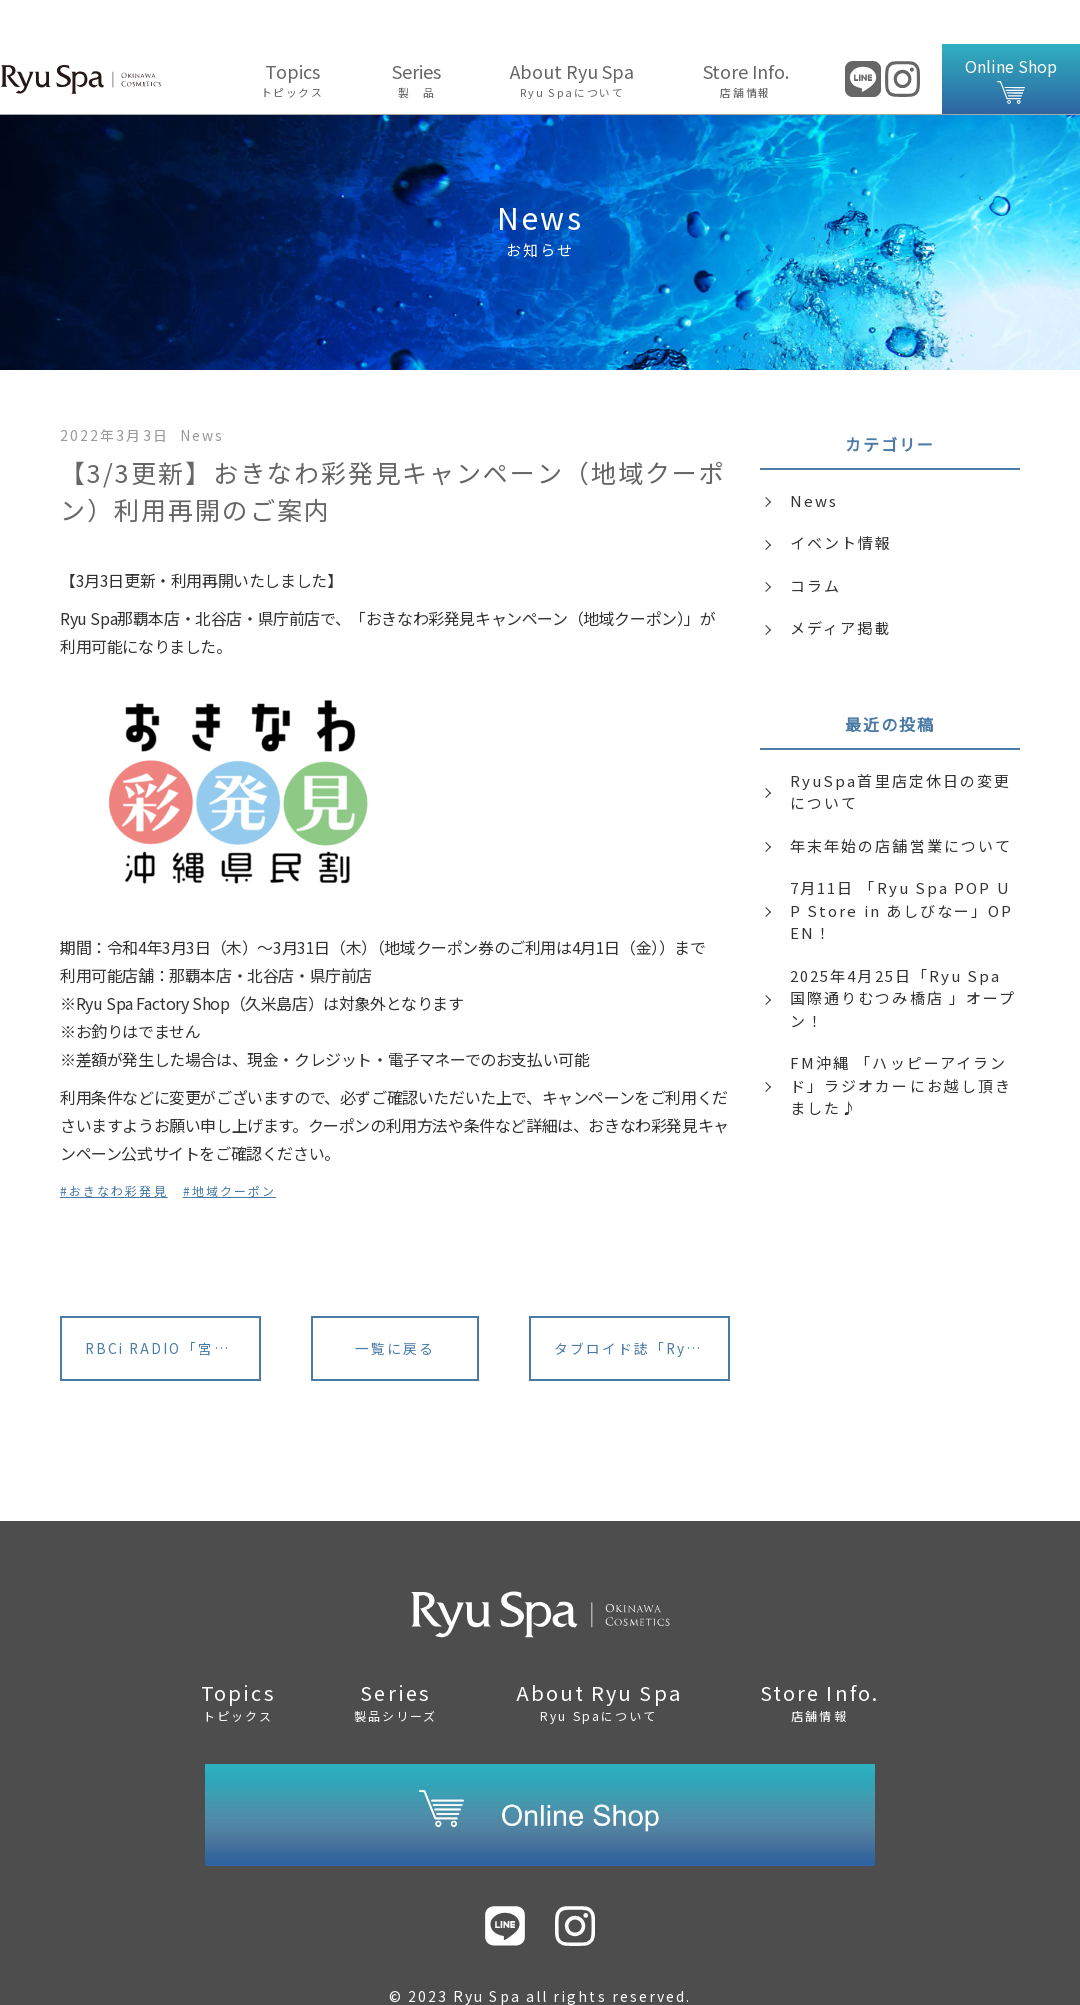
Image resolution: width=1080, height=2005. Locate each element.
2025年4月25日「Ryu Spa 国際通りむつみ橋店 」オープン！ (903, 954)
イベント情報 (841, 498)
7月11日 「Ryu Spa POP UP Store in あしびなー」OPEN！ (902, 866)
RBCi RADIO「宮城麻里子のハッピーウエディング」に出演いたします (174, 1306)
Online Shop (1011, 35)
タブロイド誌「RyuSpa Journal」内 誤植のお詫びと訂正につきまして (643, 1306)
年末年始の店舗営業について (901, 801)
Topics (292, 35)
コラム (815, 541)
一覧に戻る (395, 1306)
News (814, 456)
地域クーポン (234, 1146)
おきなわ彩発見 (118, 1146)
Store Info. (745, 35)
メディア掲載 (840, 583)
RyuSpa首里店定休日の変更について (900, 748)
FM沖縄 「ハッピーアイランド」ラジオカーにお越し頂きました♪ (901, 1041)
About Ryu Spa (572, 35)
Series (417, 35)
